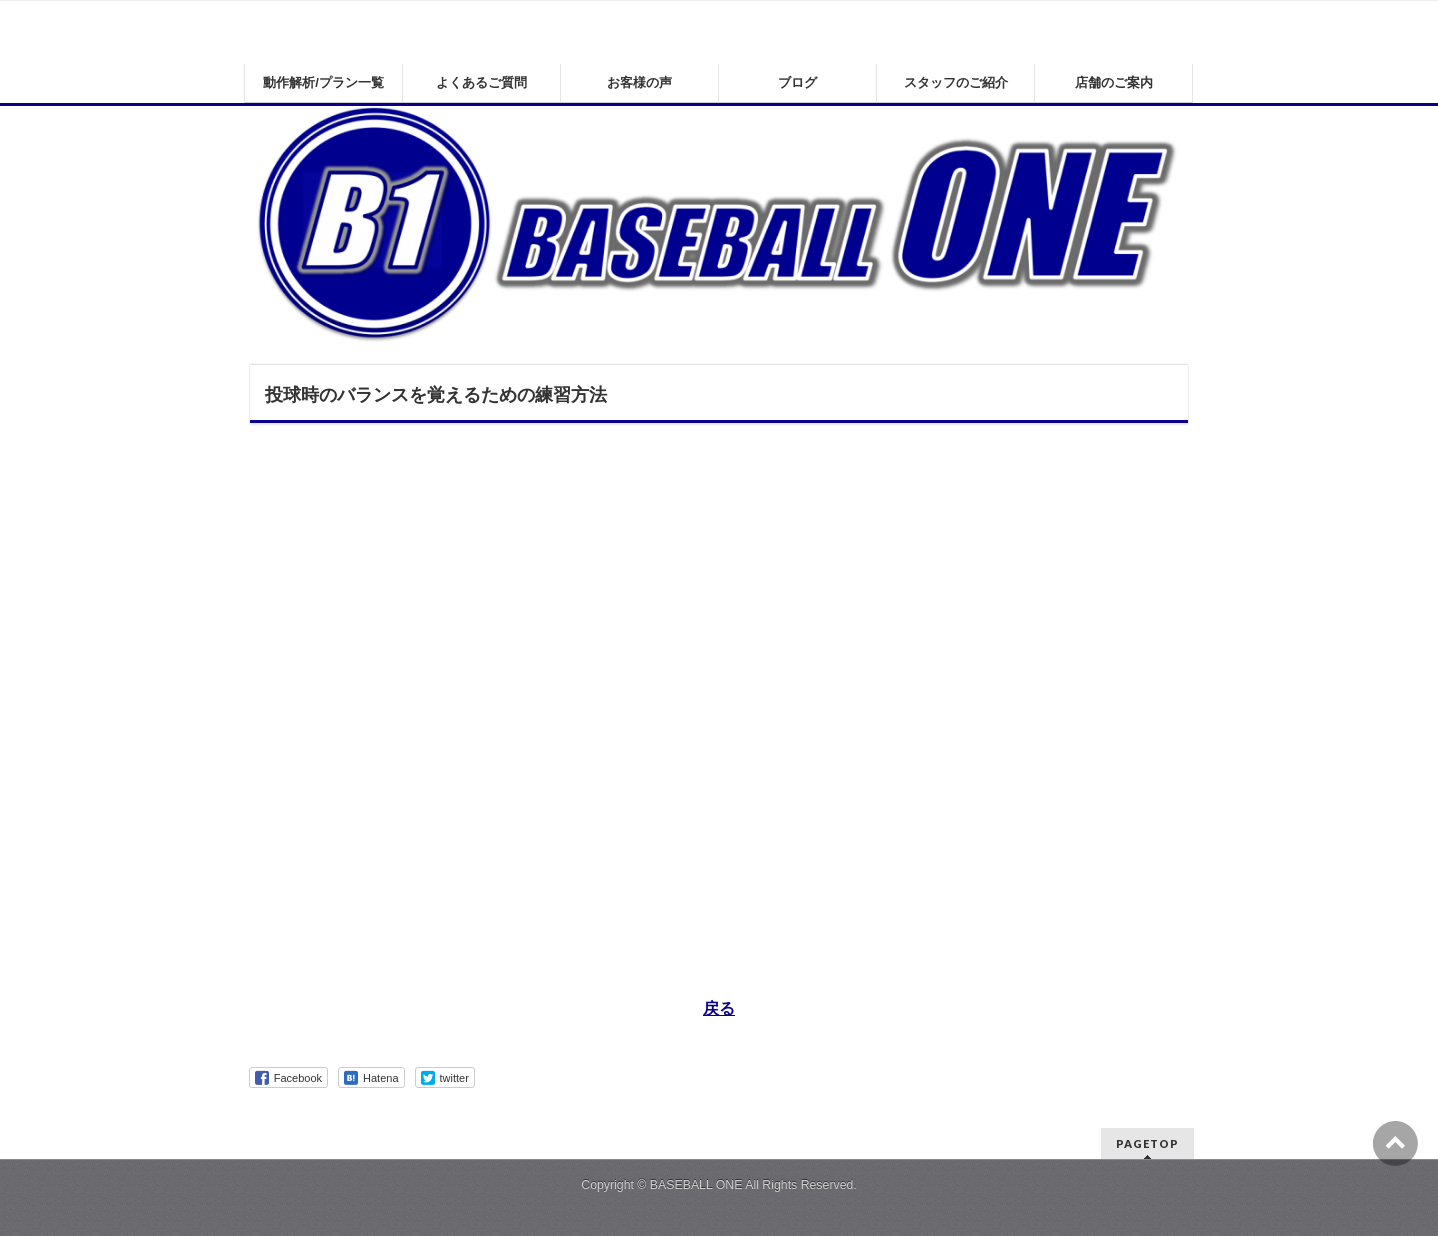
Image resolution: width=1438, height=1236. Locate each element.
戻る (719, 1008)
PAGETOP (1147, 1143)
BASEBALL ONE (696, 1185)
